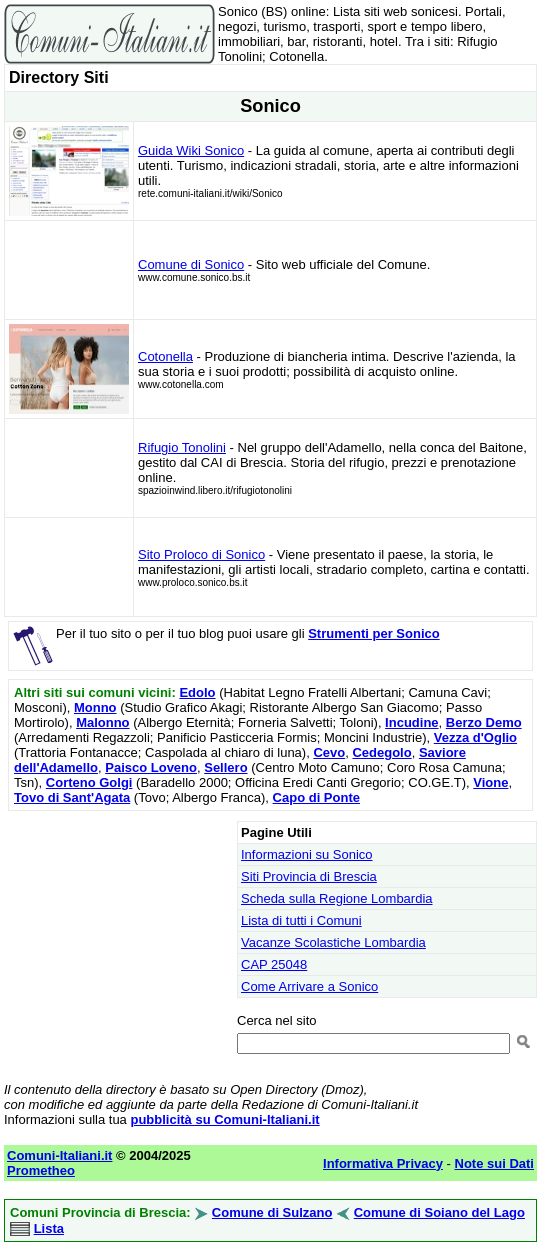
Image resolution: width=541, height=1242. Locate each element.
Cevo (329, 752)
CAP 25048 (274, 964)
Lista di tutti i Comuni (301, 920)
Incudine (411, 722)
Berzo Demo (484, 722)
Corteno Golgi (89, 782)
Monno (95, 707)
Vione (490, 782)
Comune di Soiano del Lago (439, 1212)
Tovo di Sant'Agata (72, 797)
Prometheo (41, 1170)
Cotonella (165, 356)
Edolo (197, 692)
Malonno (102, 722)
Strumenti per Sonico (373, 633)
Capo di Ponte (316, 797)
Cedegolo (381, 752)
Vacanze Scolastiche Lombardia (333, 942)
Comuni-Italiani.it (59, 1155)
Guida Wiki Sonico (191, 150)
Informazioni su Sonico (307, 854)
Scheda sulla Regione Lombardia (337, 898)
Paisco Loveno (151, 767)
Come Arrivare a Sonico (309, 986)
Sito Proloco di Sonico (201, 554)
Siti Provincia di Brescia (309, 876)
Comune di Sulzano (272, 1212)
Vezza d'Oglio (475, 737)
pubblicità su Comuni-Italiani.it (224, 1119)
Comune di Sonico (191, 264)
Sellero (225, 767)
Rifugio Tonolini (182, 447)
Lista (49, 1228)
